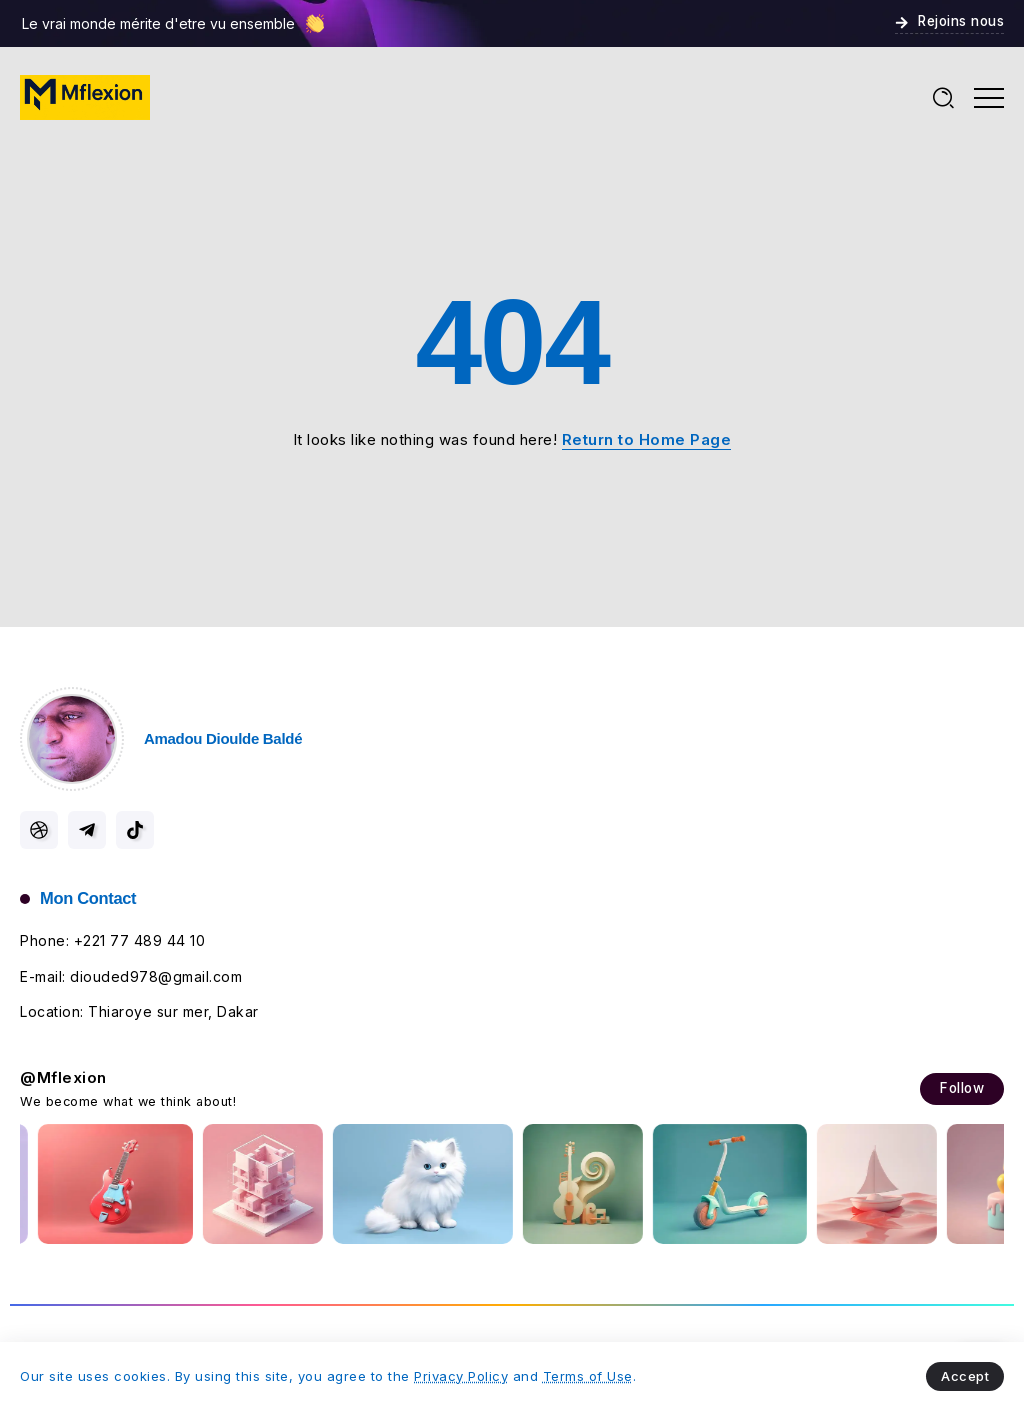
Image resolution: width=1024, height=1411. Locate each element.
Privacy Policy (461, 1376)
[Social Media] (39, 830)
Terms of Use (588, 1376)
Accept (965, 1376)
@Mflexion (63, 1077)
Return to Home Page (647, 439)
